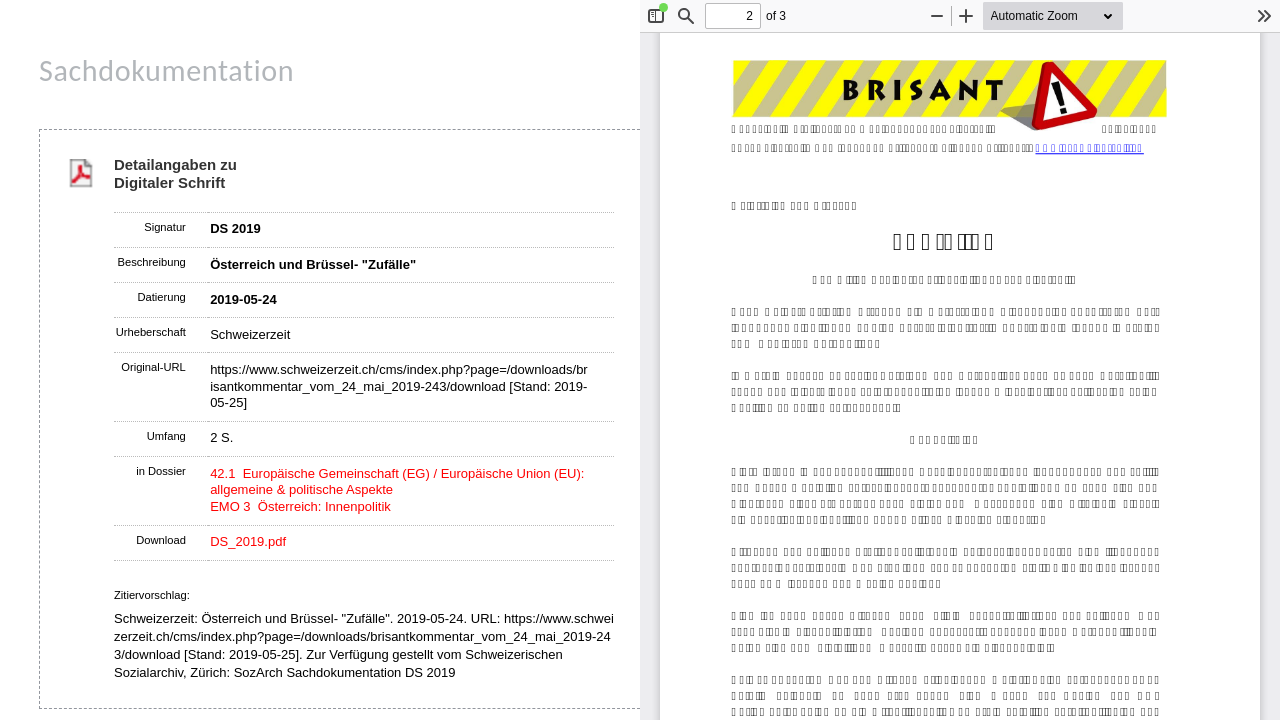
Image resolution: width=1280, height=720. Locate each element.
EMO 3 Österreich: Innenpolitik (300, 506)
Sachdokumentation (166, 70)
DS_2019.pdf (248, 541)
